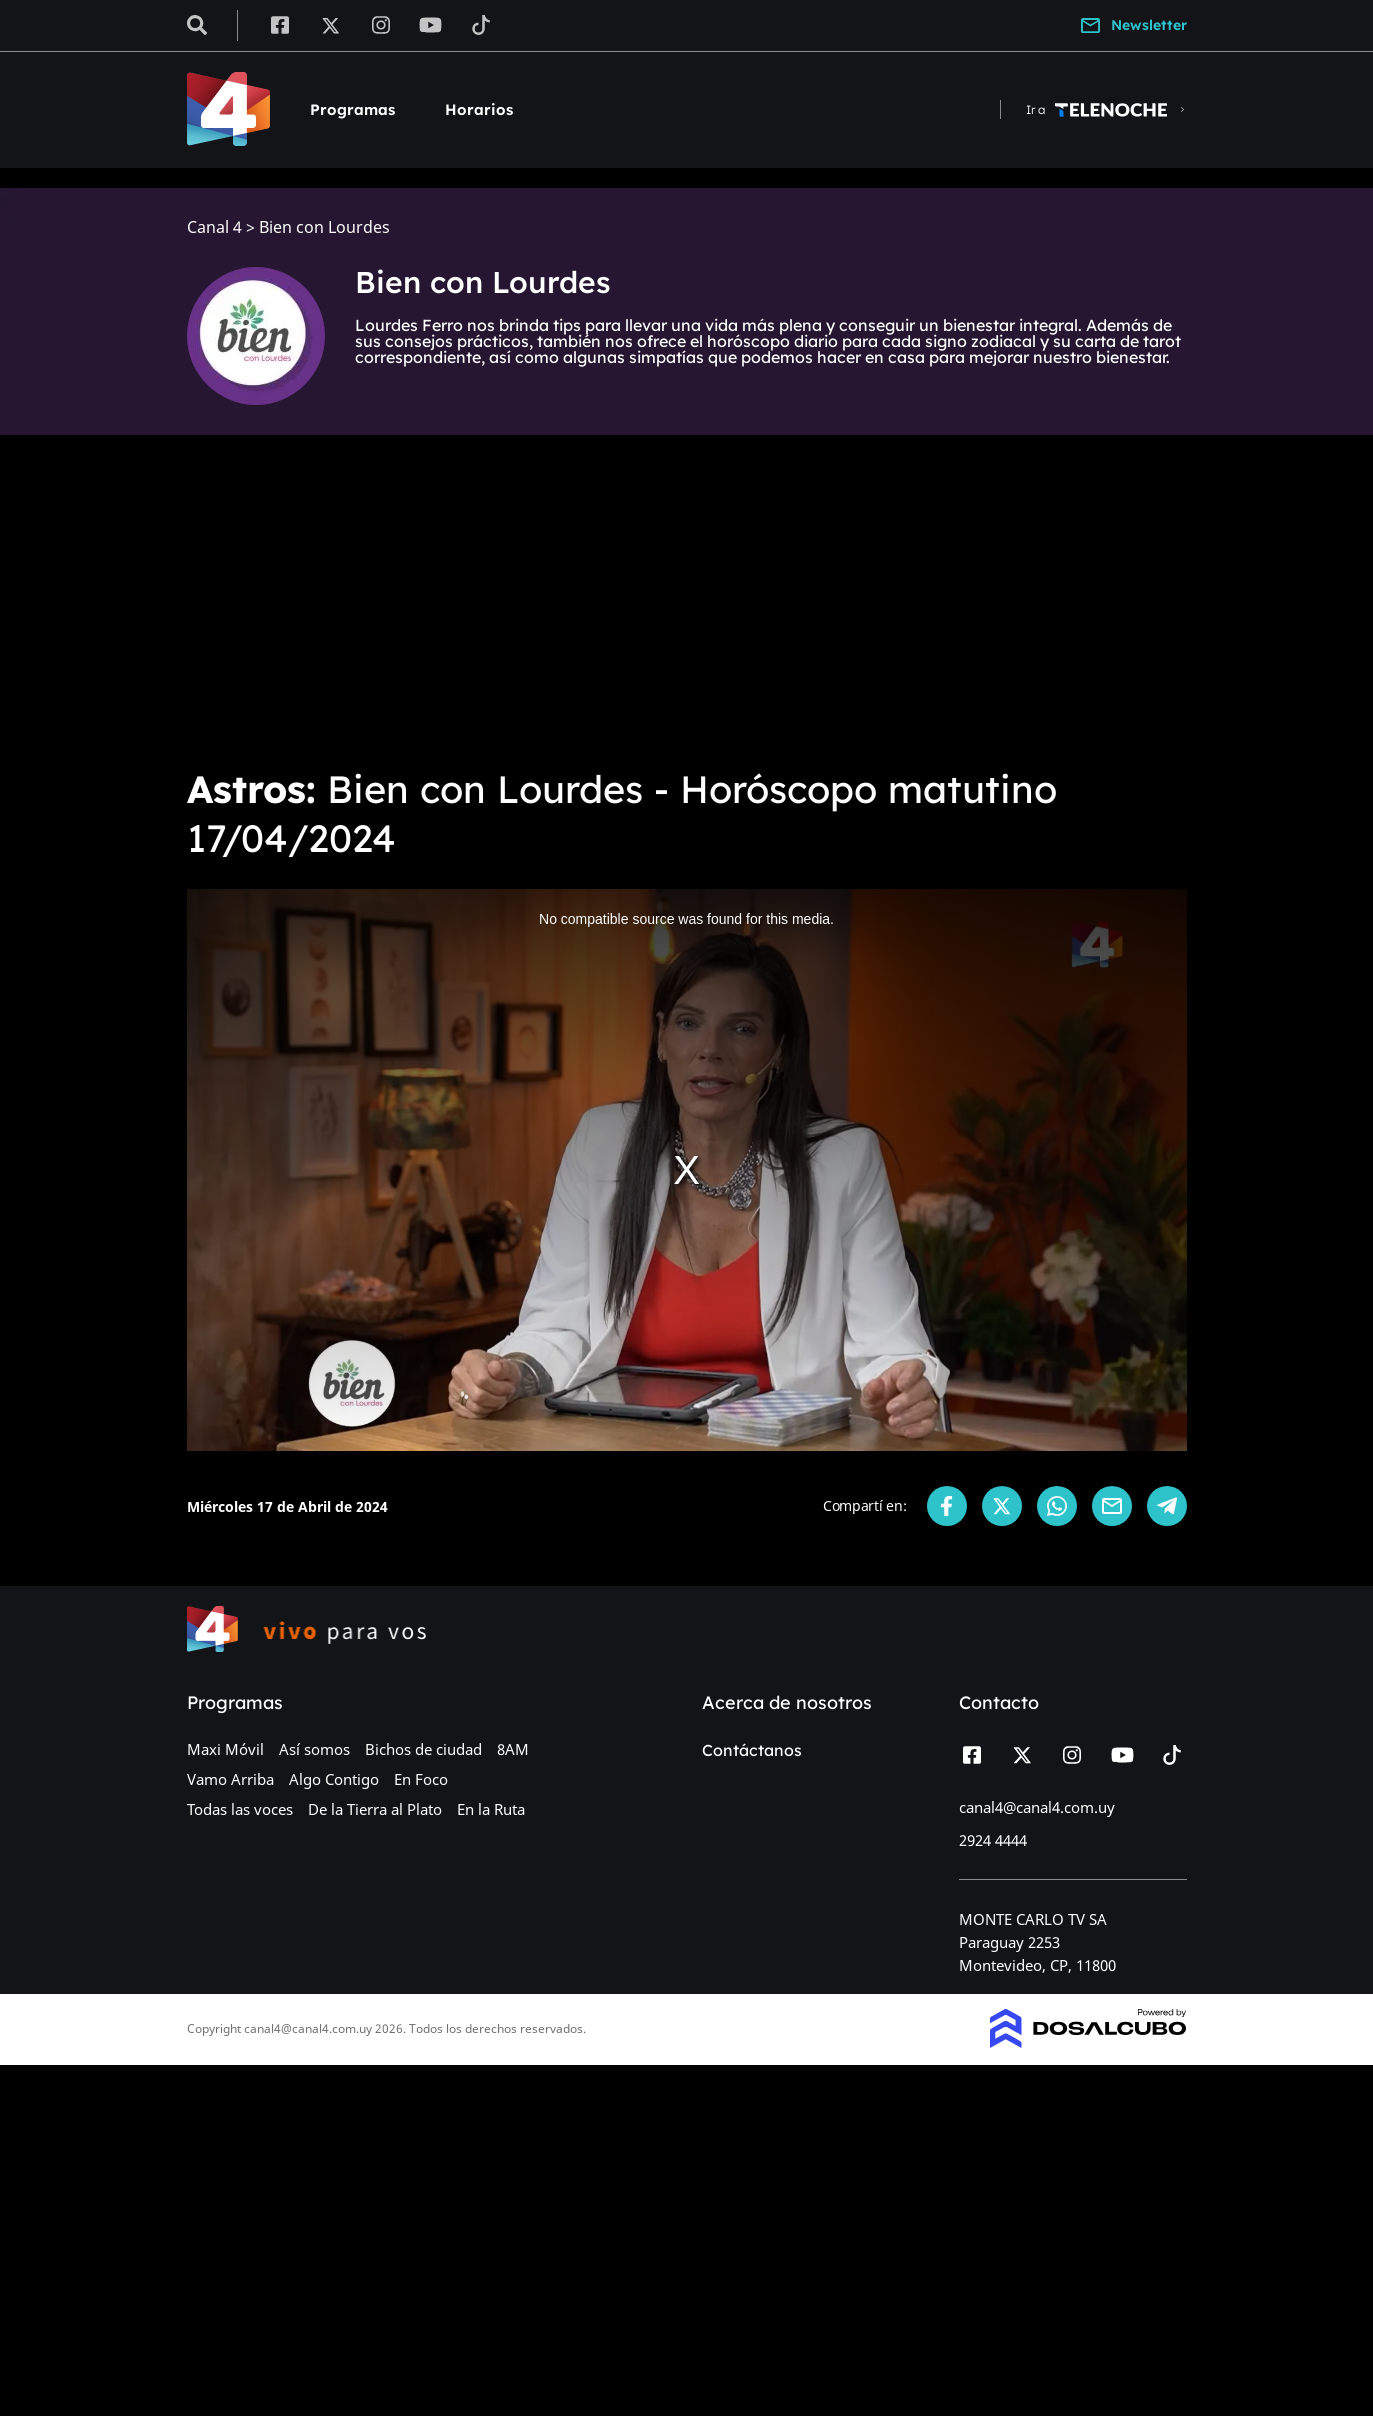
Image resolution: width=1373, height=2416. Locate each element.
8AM (513, 1749)
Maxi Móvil (225, 1749)
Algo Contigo (334, 1779)
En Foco (421, 1779)
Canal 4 (214, 227)
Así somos (314, 1749)
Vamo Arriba (230, 1779)
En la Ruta (491, 1809)
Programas (352, 109)
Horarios (479, 109)
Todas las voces (240, 1809)
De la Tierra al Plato (375, 1809)
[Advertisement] (687, 600)
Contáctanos (752, 1750)
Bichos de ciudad (423, 1749)
